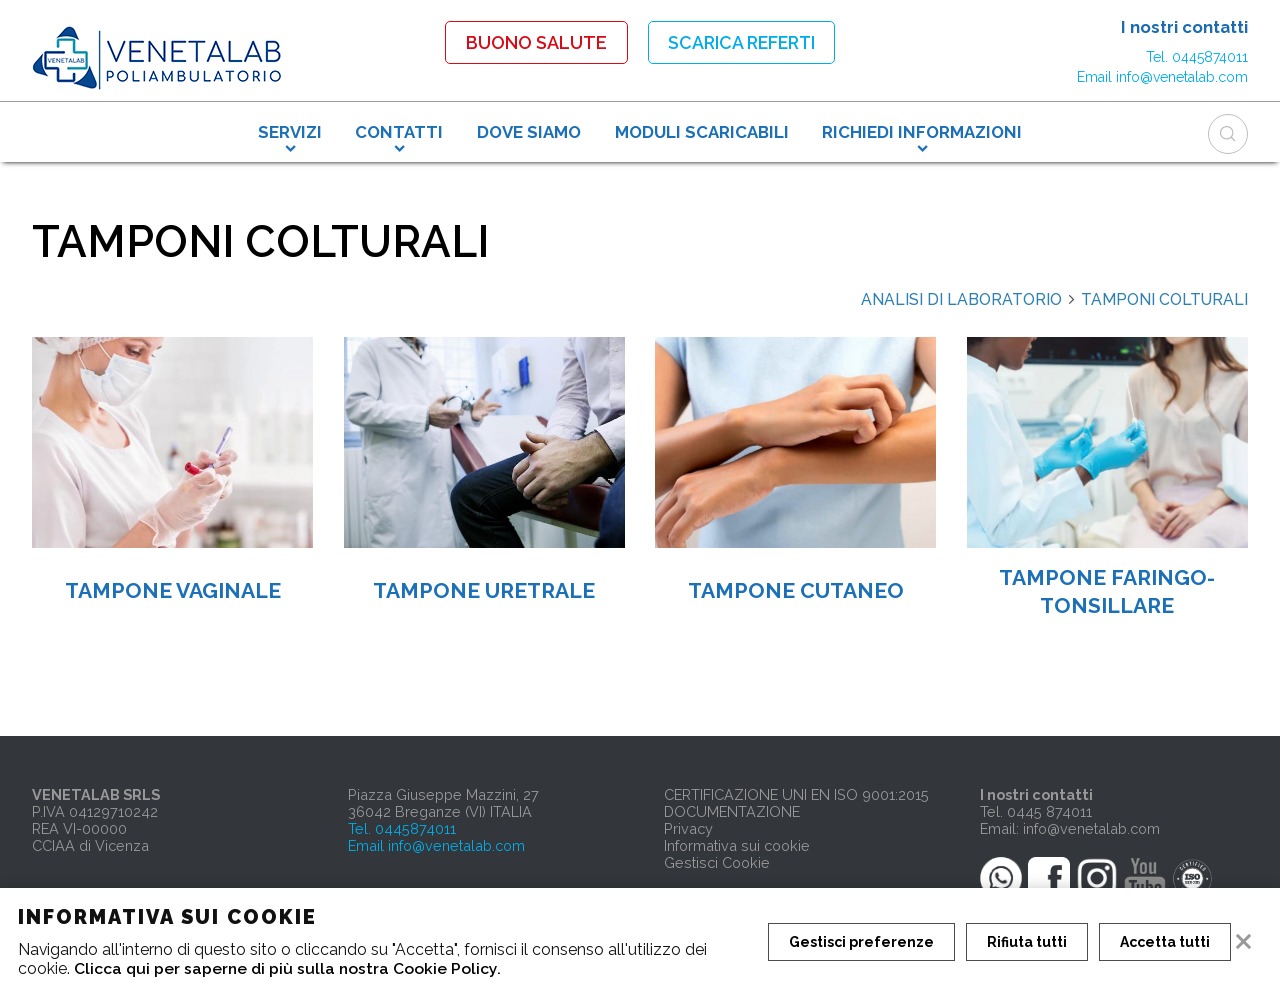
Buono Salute (532, 41)
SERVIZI (290, 131)
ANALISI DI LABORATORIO (969, 299)
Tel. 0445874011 (1197, 56)
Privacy (688, 828)
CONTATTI (399, 131)
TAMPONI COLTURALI (1164, 299)
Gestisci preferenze (861, 942)
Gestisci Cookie (717, 862)
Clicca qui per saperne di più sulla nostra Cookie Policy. (289, 968)
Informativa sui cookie (737, 845)
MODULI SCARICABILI (702, 131)
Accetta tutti (1167, 942)
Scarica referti (741, 41)
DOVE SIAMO (529, 131)
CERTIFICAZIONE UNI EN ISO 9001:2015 (796, 794)
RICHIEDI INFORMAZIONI (922, 131)
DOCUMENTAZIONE (732, 811)
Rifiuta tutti (1028, 942)
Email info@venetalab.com (1162, 76)
